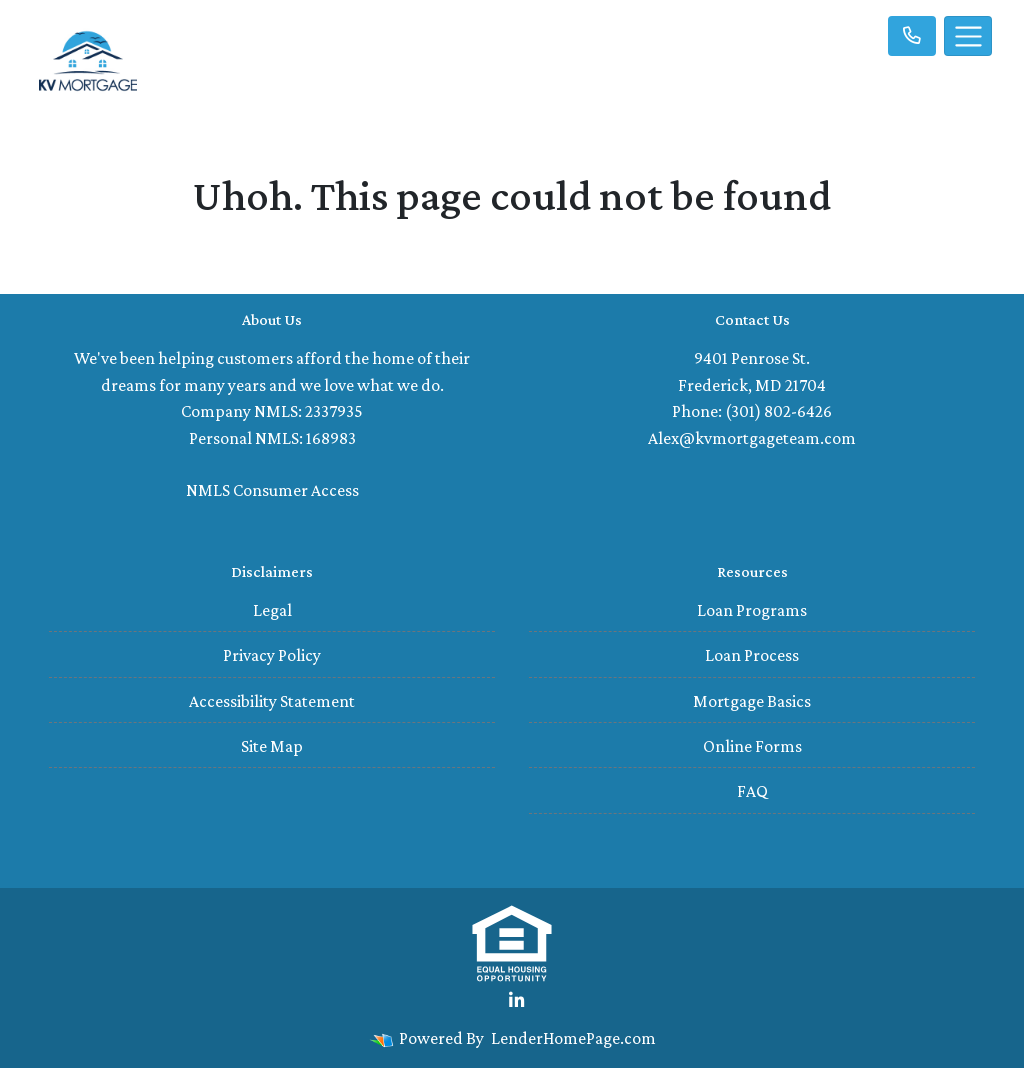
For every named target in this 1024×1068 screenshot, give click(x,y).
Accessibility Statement (272, 701)
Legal (272, 610)
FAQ (752, 791)
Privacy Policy (272, 655)
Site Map (272, 746)
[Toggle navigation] (968, 36)
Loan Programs (752, 610)
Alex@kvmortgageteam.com (752, 438)
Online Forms (752, 746)
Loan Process (752, 655)
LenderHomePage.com (573, 1038)
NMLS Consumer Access (272, 490)
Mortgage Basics (752, 701)
